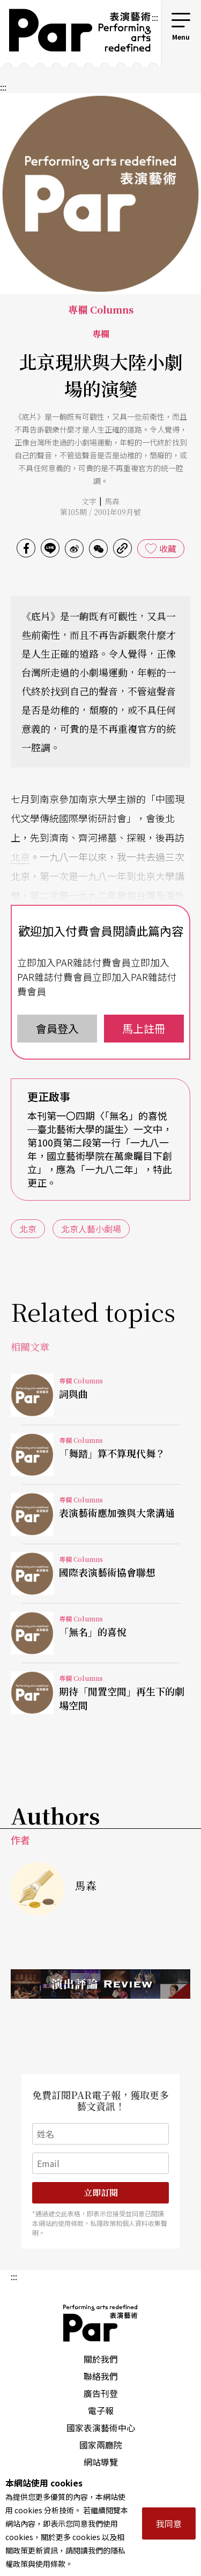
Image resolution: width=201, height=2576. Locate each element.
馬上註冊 (143, 1028)
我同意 (169, 2523)
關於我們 (101, 2358)
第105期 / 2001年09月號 (100, 512)
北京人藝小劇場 (91, 1228)
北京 (20, 856)
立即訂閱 (101, 2192)
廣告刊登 (101, 2393)
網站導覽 (101, 2461)
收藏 (167, 548)
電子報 (101, 2410)
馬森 (112, 501)
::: (155, 17)
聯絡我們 (101, 2376)
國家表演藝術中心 (100, 2427)
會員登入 (57, 1028)
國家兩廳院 (100, 2444)
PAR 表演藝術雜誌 (100, 2323)
